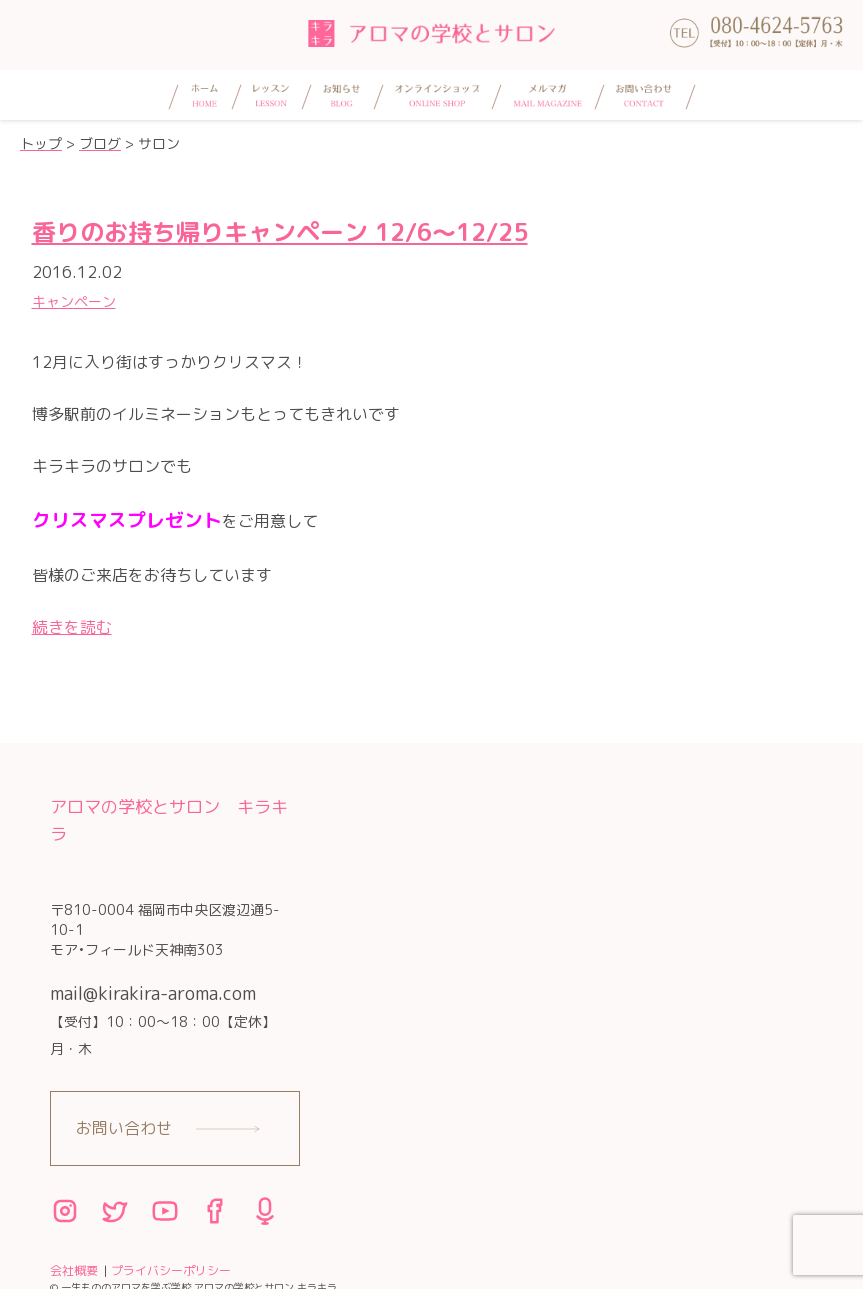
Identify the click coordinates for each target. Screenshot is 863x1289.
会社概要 (74, 1270)
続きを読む (72, 627)
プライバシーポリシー (171, 1270)
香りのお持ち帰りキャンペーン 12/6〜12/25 (280, 232)
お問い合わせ (124, 1128)
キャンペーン (74, 301)
